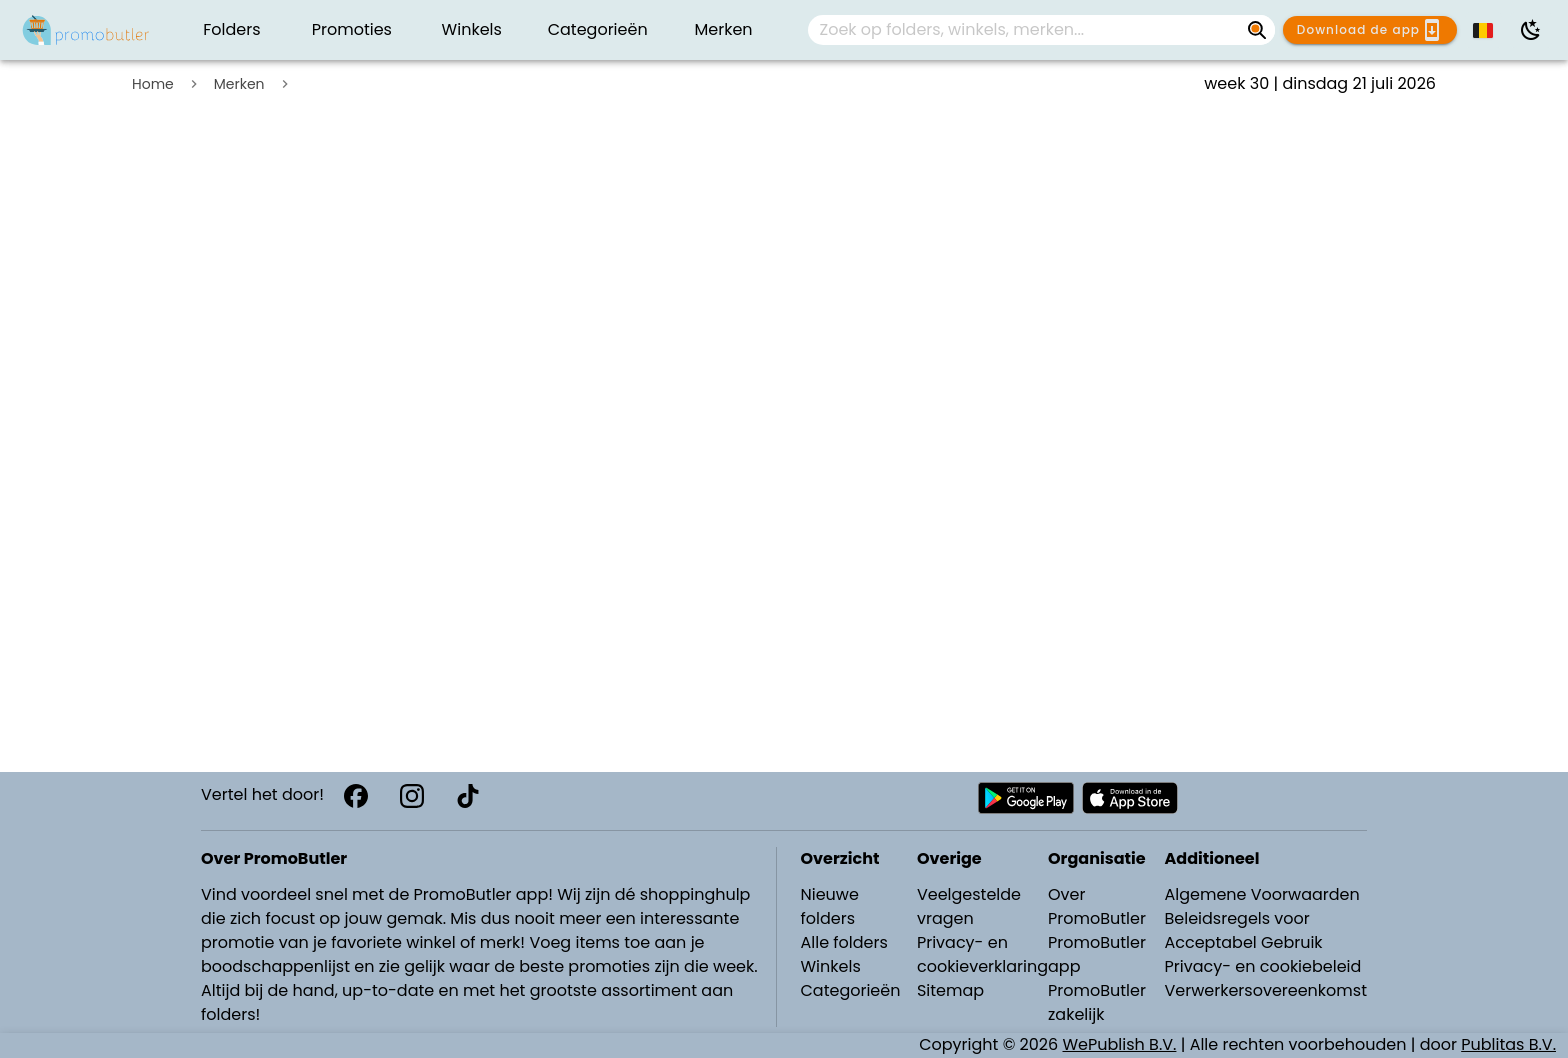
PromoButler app (1097, 954)
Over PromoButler (1097, 906)
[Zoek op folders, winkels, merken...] (1257, 30)
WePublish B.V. (1120, 1044)
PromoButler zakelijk (1097, 1002)
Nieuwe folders (830, 906)
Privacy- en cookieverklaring (982, 954)
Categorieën (851, 990)
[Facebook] (356, 796)
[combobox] (1042, 30)
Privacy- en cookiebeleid (1262, 966)
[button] (1484, 30)
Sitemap (950, 990)
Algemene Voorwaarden (1261, 894)
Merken (239, 84)
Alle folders (844, 942)
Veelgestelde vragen (969, 906)
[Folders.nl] (86, 30)
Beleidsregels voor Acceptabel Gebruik (1243, 930)
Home (153, 84)
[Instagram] (412, 796)
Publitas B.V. (1508, 1044)
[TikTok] (468, 796)
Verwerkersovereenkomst (1265, 990)
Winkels (831, 966)
